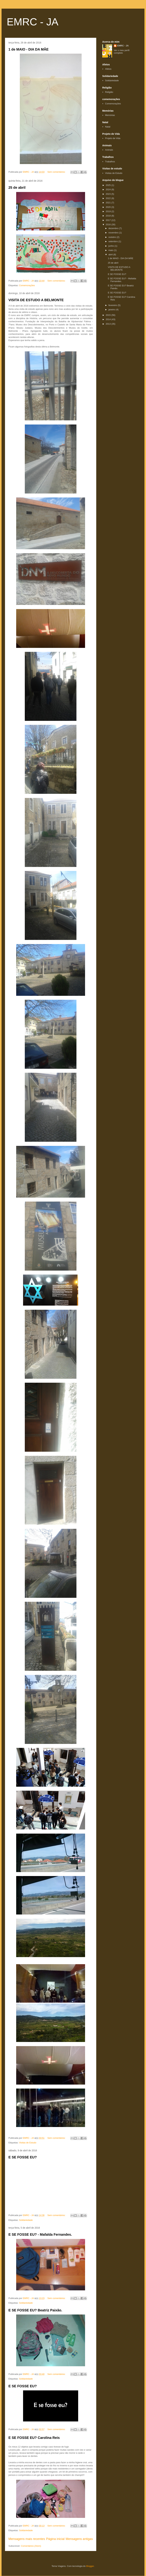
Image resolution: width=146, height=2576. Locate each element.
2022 (108, 198)
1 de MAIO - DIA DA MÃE (28, 49)
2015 (108, 315)
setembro (113, 241)
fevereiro (113, 305)
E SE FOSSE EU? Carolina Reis (34, 2438)
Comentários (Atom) (31, 2546)
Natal (107, 126)
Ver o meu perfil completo (121, 51)
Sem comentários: (56, 172)
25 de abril (16, 187)
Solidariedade (26, 2220)
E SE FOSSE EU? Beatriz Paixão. (35, 2310)
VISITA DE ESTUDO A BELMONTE (36, 300)
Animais (109, 150)
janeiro (112, 309)
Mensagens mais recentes (26, 2539)
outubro (112, 237)
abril (110, 254)
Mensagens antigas (79, 2539)
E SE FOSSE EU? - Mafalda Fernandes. (40, 2234)
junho (111, 246)
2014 (108, 319)
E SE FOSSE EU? (22, 2157)
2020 (108, 207)
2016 (108, 224)
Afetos (108, 69)
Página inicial (55, 2539)
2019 (108, 211)
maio (111, 250)
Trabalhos (110, 161)
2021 (108, 202)
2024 (108, 189)
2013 (108, 324)
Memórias (110, 115)
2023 (108, 194)
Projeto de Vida (112, 138)
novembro (113, 232)
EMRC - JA (32, 22)
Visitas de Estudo (27, 2142)
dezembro (113, 228)
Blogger (90, 2566)
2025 (108, 185)
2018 (108, 215)
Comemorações (27, 285)
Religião (109, 92)
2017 (108, 220)
